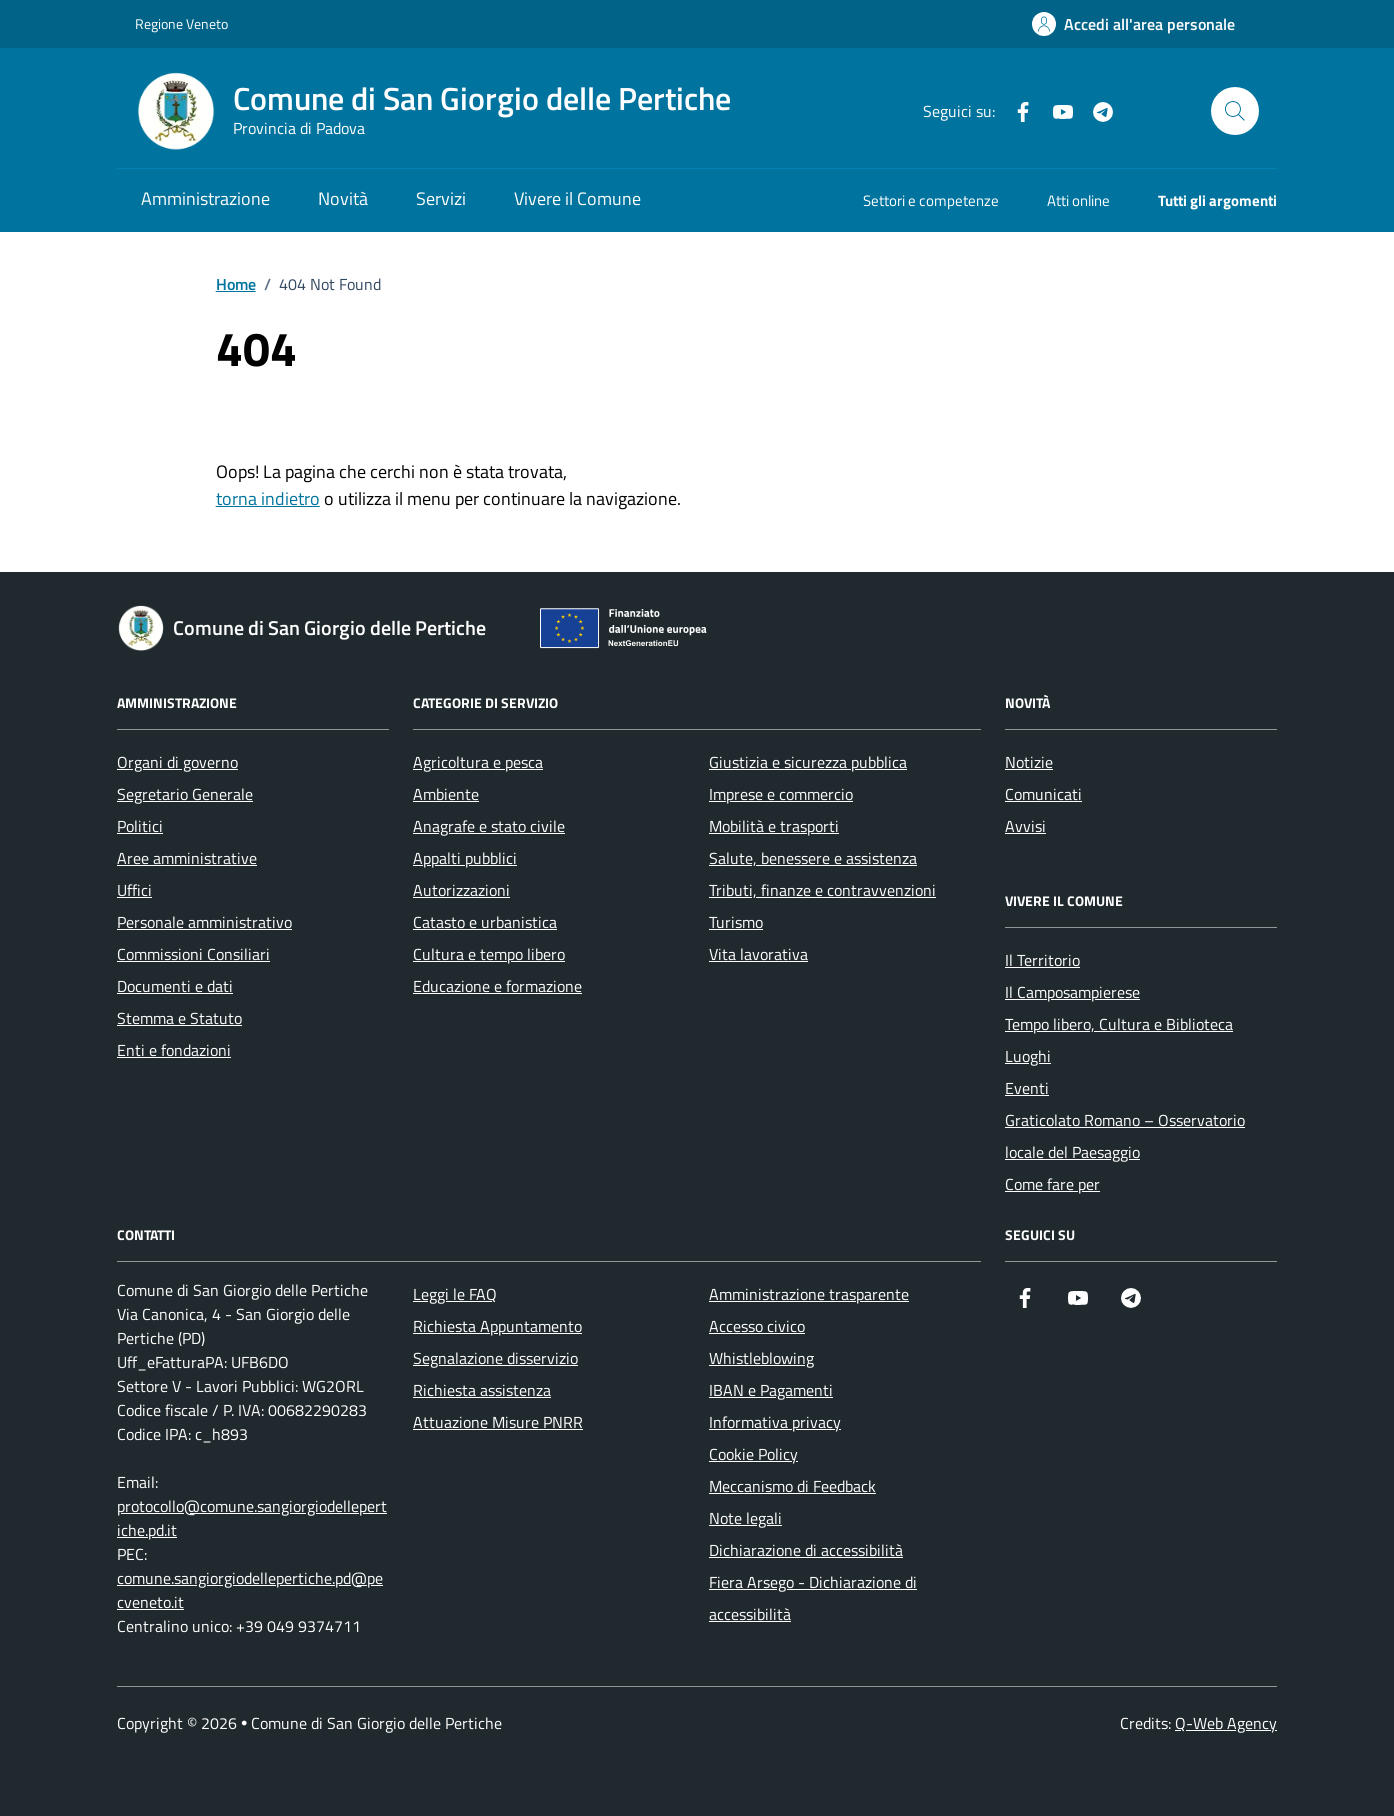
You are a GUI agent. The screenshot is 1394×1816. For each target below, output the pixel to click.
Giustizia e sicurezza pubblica (808, 762)
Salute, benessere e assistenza (813, 858)
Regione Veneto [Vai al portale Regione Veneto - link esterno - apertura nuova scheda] (181, 23)
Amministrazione (205, 198)
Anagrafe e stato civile (489, 826)
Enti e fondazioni (174, 1050)
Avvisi (1025, 826)
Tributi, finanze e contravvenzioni (822, 890)
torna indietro (268, 498)
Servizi (441, 198)
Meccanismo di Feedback (792, 1486)
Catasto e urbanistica (485, 922)
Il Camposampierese (1072, 992)
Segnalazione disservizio (495, 1358)
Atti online (1078, 200)
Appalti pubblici (465, 858)
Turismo (736, 922)
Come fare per (1052, 1184)
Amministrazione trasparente (809, 1294)
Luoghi (1028, 1056)
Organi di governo (177, 762)
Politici (140, 826)
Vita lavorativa (758, 954)
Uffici (134, 890)
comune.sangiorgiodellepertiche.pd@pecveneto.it (250, 1590)
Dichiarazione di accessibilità (806, 1550)
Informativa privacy (775, 1422)
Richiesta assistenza (482, 1390)
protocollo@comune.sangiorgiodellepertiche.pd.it (252, 1518)
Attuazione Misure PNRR (498, 1422)
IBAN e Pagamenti (771, 1390)
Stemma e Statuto (179, 1018)
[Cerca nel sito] (1235, 111)
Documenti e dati (175, 986)
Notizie (1029, 762)
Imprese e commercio (781, 794)
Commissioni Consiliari (193, 954)
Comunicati (1043, 794)
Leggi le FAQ (455, 1294)
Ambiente (446, 794)
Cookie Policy (753, 1454)
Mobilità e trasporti (774, 826)
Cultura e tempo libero (489, 954)
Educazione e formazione (497, 986)
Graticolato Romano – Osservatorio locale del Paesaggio (1125, 1136)
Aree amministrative (187, 858)
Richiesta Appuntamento (497, 1326)
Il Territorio (1042, 960)
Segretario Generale (185, 794)
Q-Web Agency (1226, 1723)
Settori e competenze (931, 200)
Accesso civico (757, 1326)
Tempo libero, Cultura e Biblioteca (1119, 1024)
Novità (343, 198)
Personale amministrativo (204, 922)
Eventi (1027, 1088)
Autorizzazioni (461, 890)
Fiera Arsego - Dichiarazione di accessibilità (813, 1598)
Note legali (745, 1518)
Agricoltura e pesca (478, 762)
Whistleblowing (761, 1358)
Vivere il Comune (577, 198)
